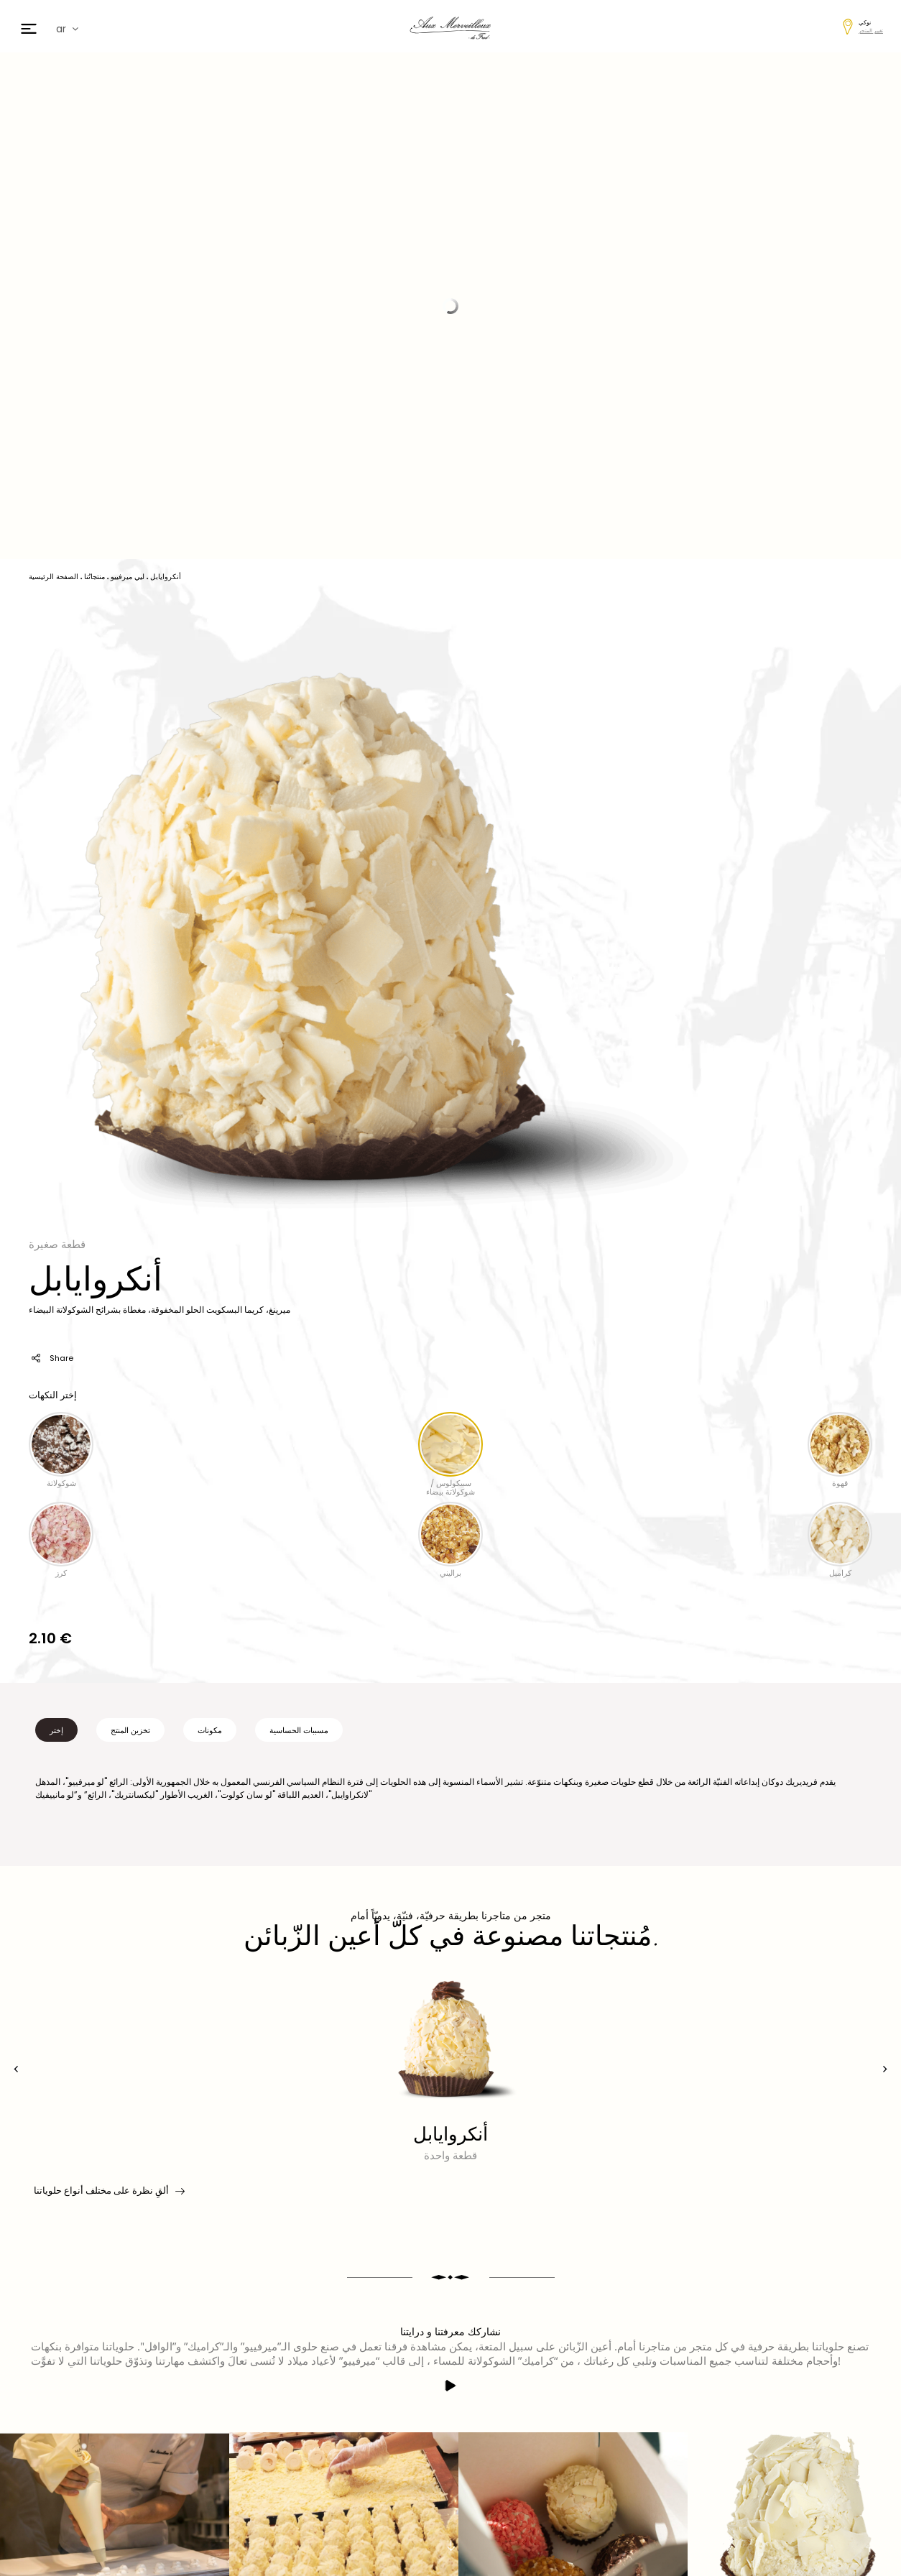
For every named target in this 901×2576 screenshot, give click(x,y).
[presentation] (16, 2069)
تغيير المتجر (871, 30)
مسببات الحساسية (298, 1730)
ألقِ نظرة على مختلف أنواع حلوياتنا (108, 2191)
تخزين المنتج (130, 1730)
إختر (56, 1730)
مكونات (210, 1730)
